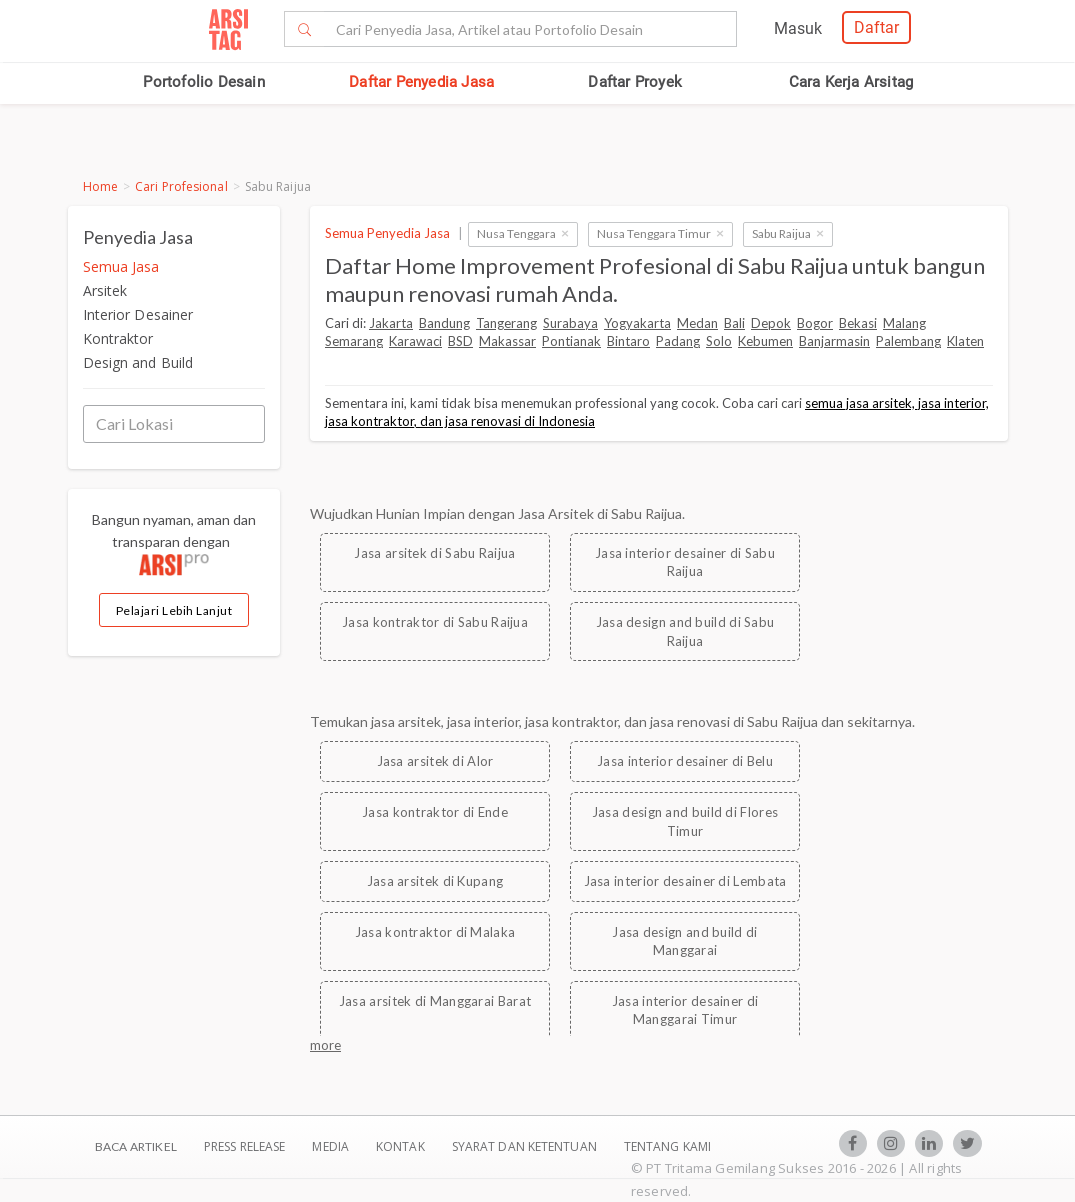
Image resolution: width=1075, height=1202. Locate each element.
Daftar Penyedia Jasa (421, 82)
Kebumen (765, 341)
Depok (771, 323)
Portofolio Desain (203, 82)
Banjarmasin (834, 341)
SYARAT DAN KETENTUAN (526, 1146)
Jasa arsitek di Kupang (435, 881)
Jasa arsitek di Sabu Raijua (434, 553)
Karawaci (415, 341)
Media (332, 1146)
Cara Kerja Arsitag (851, 82)
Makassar (507, 341)
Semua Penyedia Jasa (387, 233)
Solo (719, 341)
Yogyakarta (637, 323)
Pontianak (571, 341)
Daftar (876, 27)
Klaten (965, 341)
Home (100, 186)
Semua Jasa (121, 266)
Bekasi (858, 323)
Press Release (245, 1146)
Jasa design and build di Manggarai (684, 941)
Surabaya (570, 323)
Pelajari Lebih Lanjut (174, 610)
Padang (678, 341)
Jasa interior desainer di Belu (685, 761)
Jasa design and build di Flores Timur (685, 821)
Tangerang (506, 323)
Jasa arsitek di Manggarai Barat (435, 1001)
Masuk (798, 28)
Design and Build (138, 362)
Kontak (402, 1146)
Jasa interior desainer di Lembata (685, 881)
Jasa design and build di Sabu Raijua (685, 631)
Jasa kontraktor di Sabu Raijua (435, 622)
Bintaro (628, 341)
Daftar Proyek (635, 82)
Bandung (444, 323)
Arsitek (105, 290)
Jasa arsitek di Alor (435, 761)
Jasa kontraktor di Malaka (435, 932)
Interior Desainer (138, 314)
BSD (460, 341)
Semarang (354, 341)
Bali (734, 323)
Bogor (815, 323)
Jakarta (391, 323)
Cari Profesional (181, 186)
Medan (697, 323)
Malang (904, 323)
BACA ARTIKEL (136, 1146)
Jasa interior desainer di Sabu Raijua (685, 562)
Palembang (908, 341)
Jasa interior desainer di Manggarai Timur (685, 1010)
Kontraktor (118, 338)
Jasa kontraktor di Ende (435, 812)
